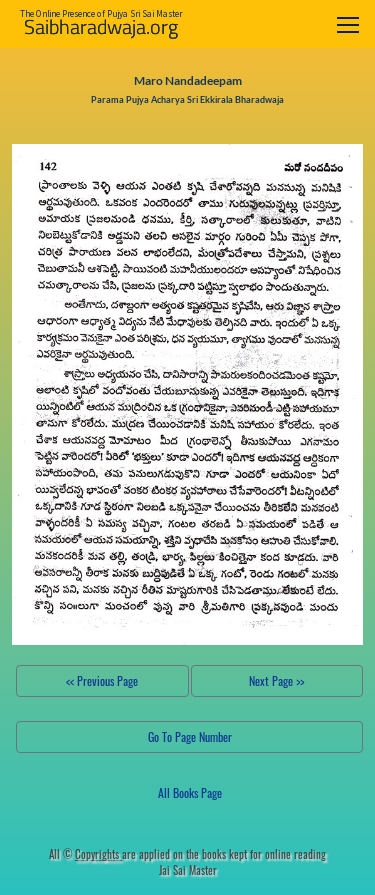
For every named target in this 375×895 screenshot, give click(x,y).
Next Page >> (276, 680)
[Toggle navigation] (348, 24)
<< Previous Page (102, 680)
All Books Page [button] (190, 792)
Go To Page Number (190, 736)
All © (85, 854)
